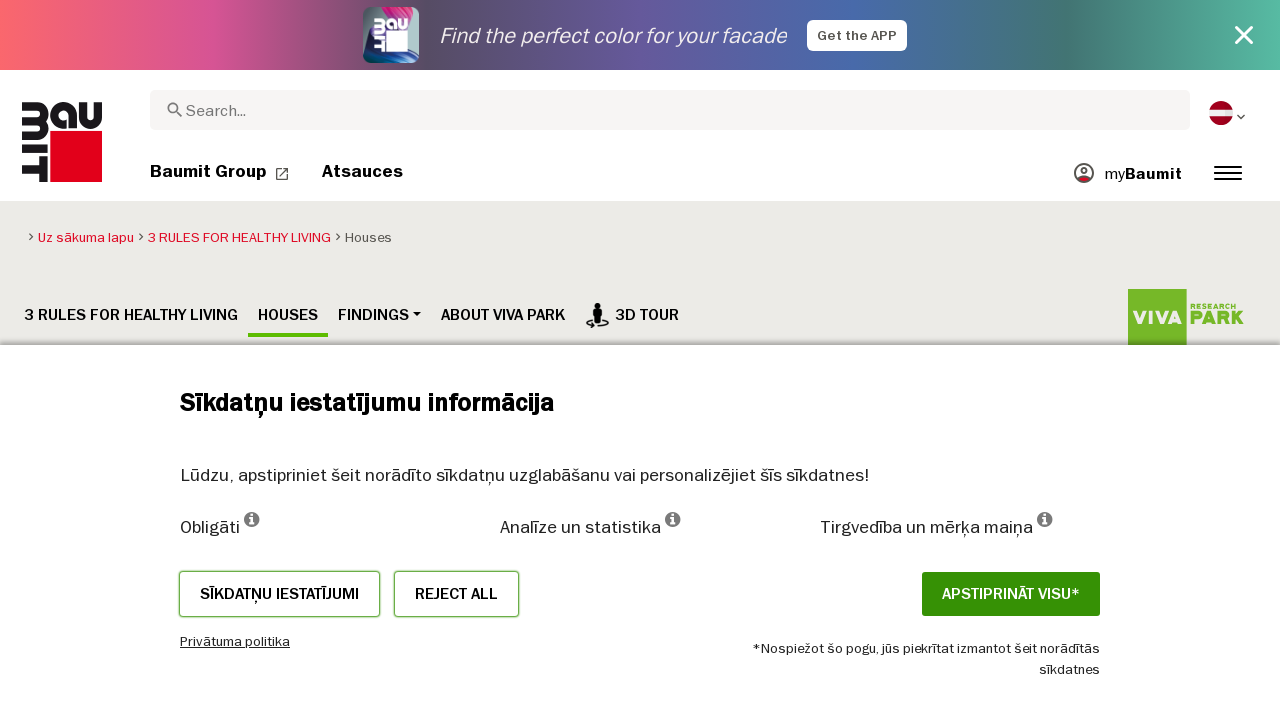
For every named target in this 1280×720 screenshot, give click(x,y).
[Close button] (1244, 35)
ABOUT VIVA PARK (503, 315)
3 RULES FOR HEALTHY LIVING (131, 315)
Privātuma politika (235, 641)
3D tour (632, 315)
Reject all (456, 594)
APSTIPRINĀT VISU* (1011, 594)
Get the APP (857, 35)
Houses (288, 315)
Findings (373, 315)
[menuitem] (1229, 113)
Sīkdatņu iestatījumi (279, 594)
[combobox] (670, 110)
